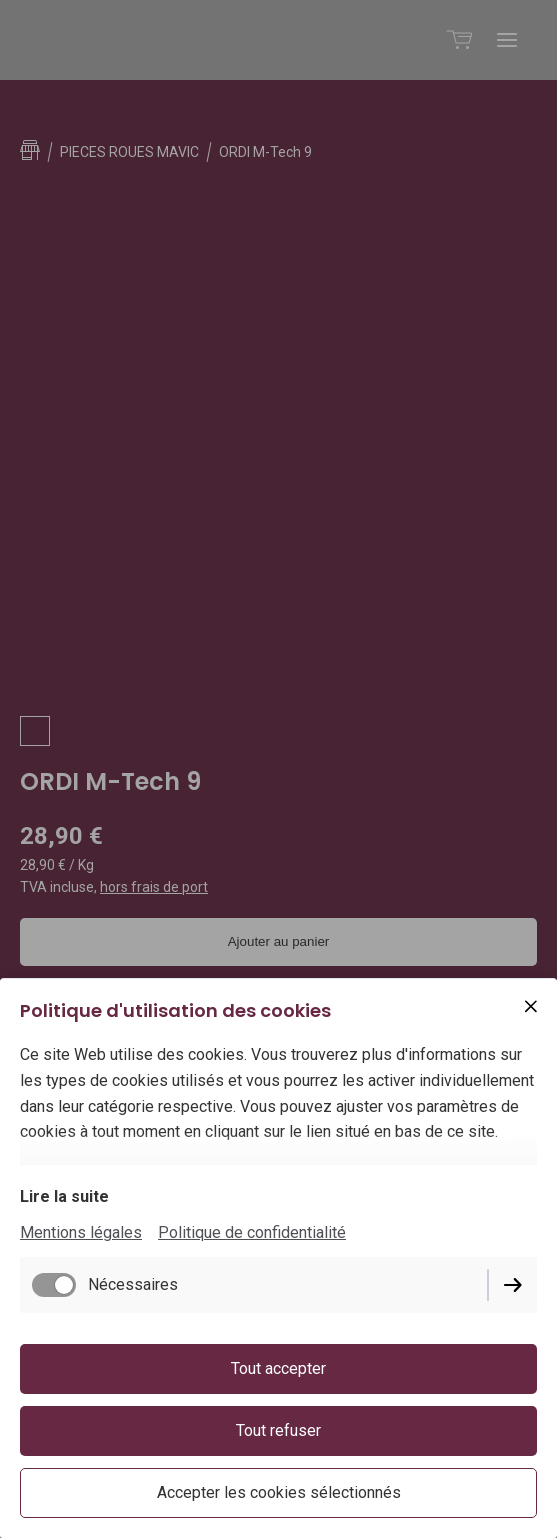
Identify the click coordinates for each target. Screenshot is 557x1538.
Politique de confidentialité (252, 1232)
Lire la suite (64, 1196)
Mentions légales (81, 1232)
